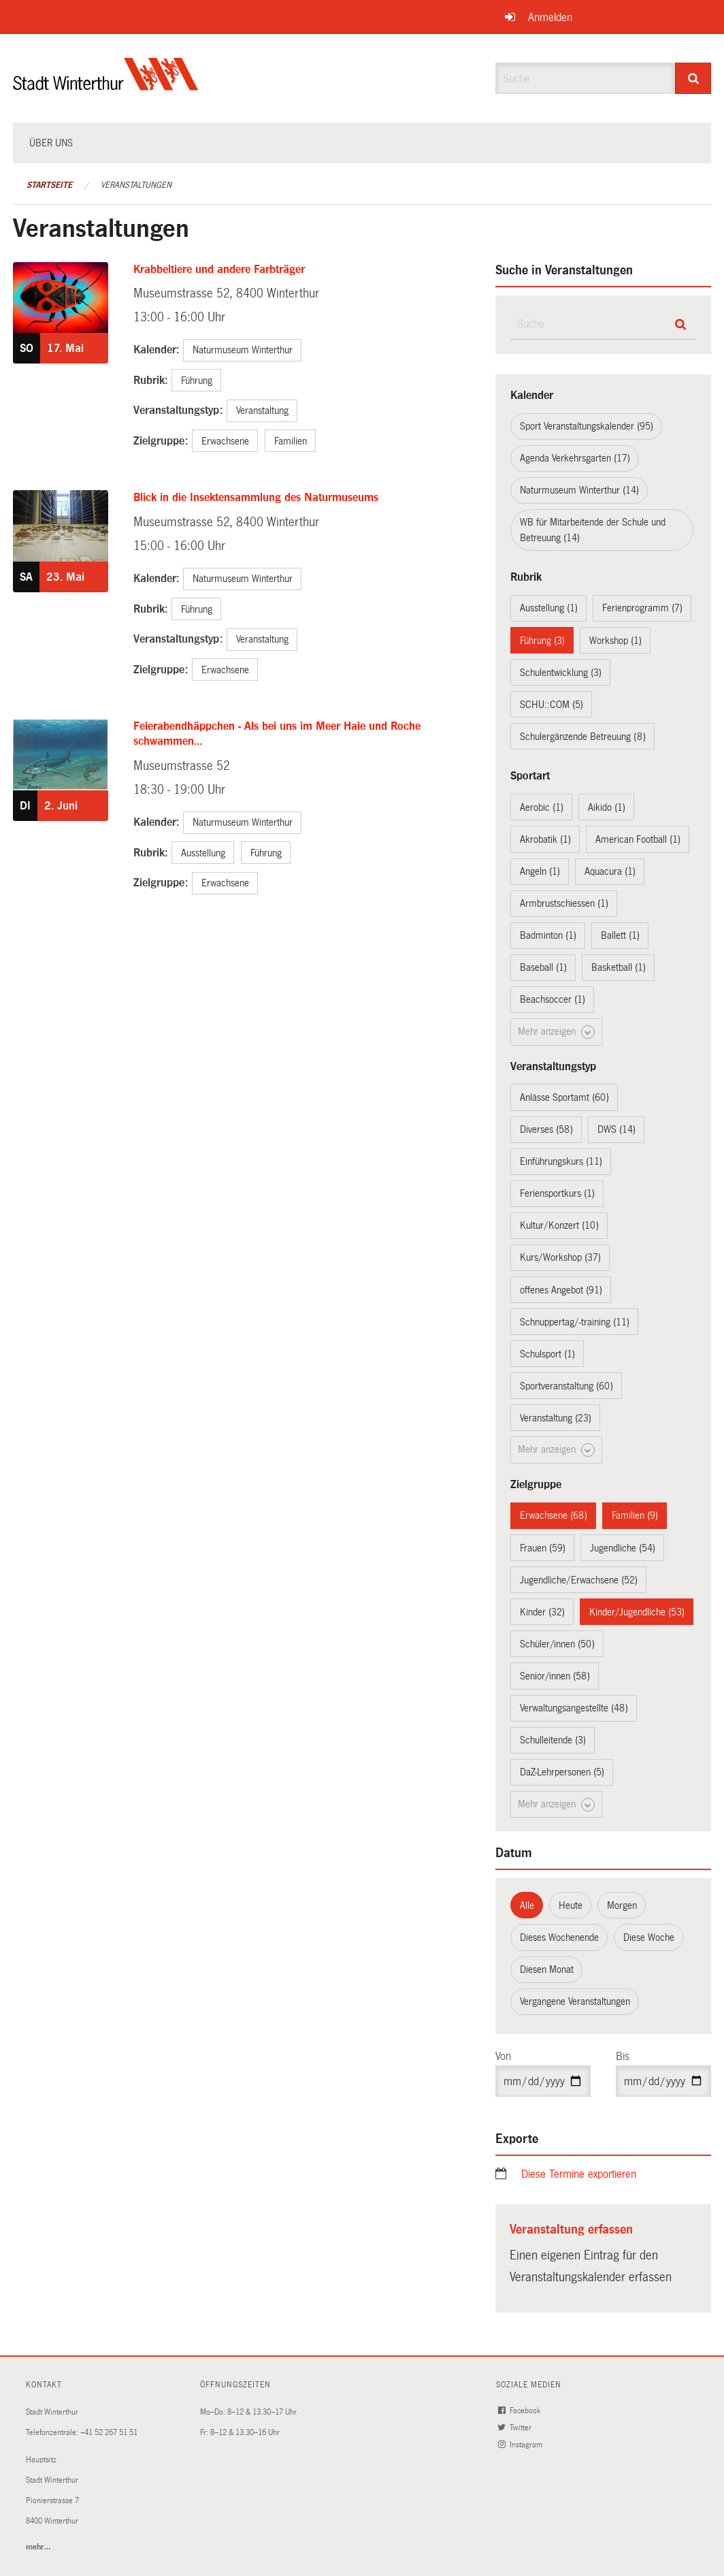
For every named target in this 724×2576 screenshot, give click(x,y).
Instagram (521, 2445)
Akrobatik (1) (545, 839)
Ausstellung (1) (549, 607)
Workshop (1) (615, 640)
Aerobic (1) (541, 807)
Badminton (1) (548, 935)
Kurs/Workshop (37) (560, 1257)
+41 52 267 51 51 (108, 2432)
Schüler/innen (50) (557, 1644)
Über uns (51, 143)
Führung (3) (542, 640)
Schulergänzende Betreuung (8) (583, 736)
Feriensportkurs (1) (557, 1193)
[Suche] (693, 78)
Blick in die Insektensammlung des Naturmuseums (255, 497)
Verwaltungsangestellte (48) (574, 1708)
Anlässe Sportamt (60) (564, 1097)
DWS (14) (616, 1129)
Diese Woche (648, 1937)
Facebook (520, 2410)
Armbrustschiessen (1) (564, 903)
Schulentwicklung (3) (561, 672)
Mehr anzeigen (556, 1032)
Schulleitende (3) (553, 1740)
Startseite (49, 185)
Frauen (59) (542, 1548)
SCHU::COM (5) (551, 704)
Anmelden (550, 17)
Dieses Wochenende (559, 1937)
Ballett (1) (620, 935)
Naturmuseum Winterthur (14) (579, 490)
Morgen (622, 1905)
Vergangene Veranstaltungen (575, 2001)
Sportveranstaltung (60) (566, 1386)
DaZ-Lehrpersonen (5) (562, 1772)
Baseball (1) (543, 967)
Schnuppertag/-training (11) (574, 1322)
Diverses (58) (546, 1129)
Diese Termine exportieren (578, 2174)
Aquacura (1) (610, 871)
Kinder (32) (542, 1612)
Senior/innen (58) (555, 1676)
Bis (622, 2056)
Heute (570, 1905)
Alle (527, 1905)
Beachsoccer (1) (552, 999)
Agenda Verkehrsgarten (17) (575, 458)
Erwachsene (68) (553, 1515)
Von (503, 2056)
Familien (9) (635, 1515)
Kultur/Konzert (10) (559, 1225)
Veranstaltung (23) (555, 1418)
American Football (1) (637, 839)
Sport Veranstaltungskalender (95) (586, 426)
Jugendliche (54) (622, 1548)
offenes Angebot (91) (561, 1290)
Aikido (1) (606, 807)
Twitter (516, 2428)
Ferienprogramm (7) (642, 607)
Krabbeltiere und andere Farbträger (219, 269)
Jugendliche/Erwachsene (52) (579, 1580)
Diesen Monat (547, 1969)
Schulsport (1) (547, 1354)
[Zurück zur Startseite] (106, 85)
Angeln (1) (540, 871)
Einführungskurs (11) (561, 1161)
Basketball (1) (618, 967)
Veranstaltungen (136, 185)
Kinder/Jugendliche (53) (637, 1612)
